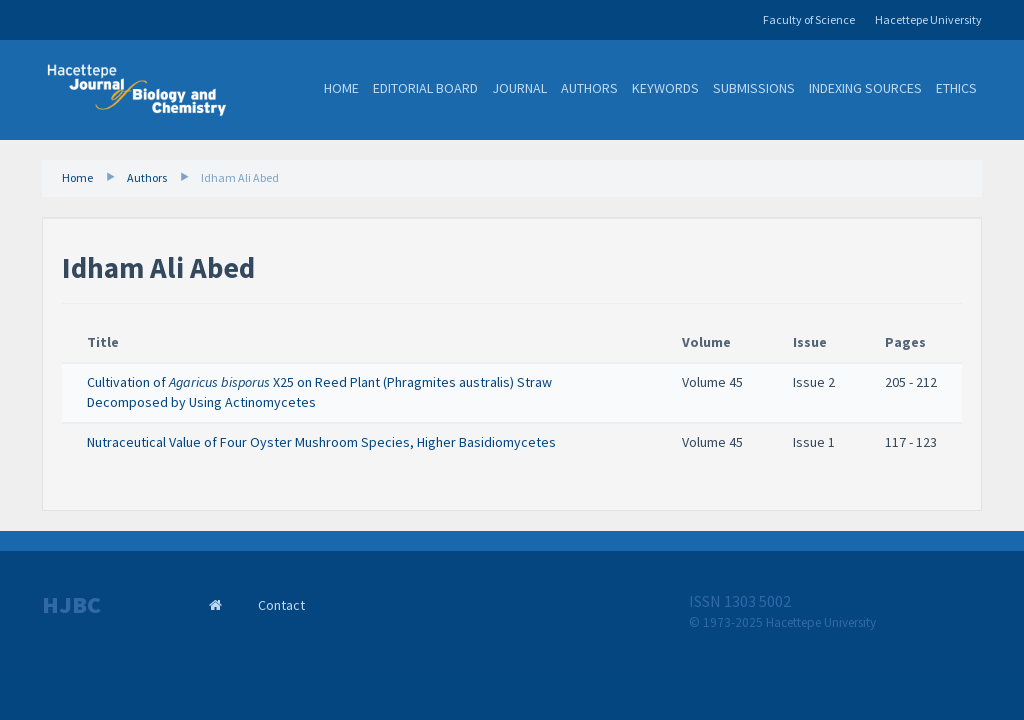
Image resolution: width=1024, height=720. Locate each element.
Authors (589, 88)
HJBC (71, 605)
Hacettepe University (928, 19)
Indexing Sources (865, 88)
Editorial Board (425, 88)
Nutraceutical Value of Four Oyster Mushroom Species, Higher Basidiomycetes (321, 442)
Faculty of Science (809, 19)
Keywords (665, 88)
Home (341, 88)
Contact (281, 605)
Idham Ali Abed (240, 177)
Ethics (956, 88)
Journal (519, 88)
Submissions (754, 88)
